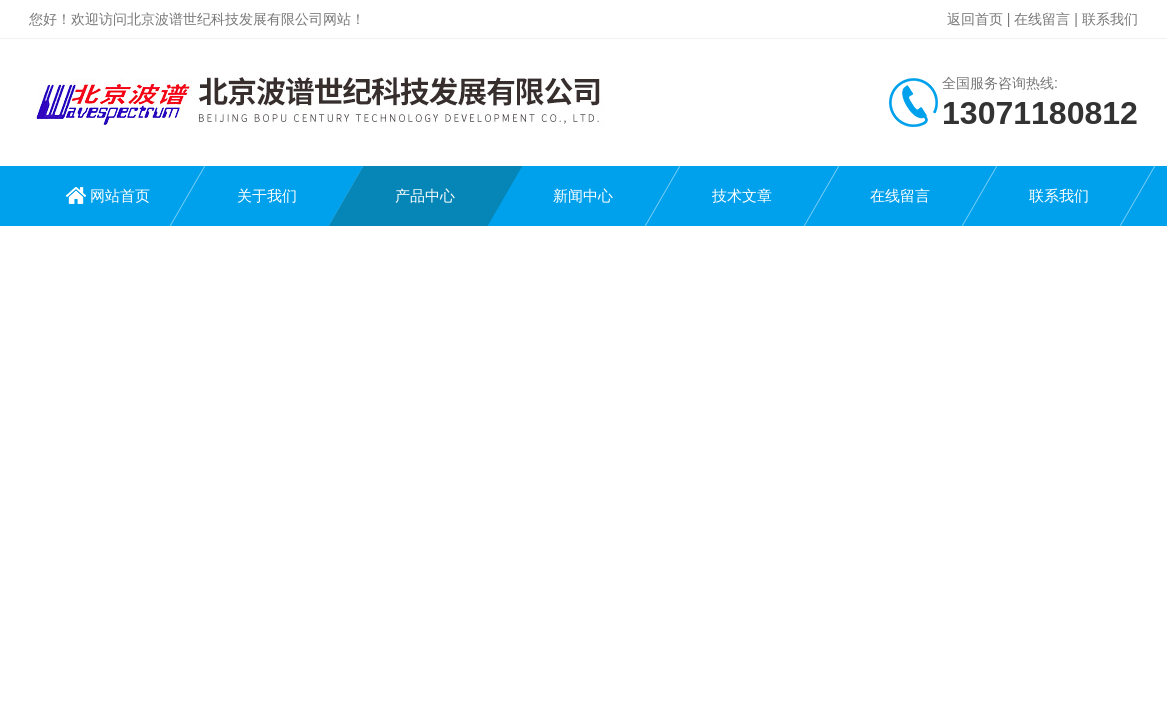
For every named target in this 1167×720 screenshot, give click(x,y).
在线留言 (1042, 19)
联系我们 (1110, 19)
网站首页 (120, 195)
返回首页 (975, 19)
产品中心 (425, 195)
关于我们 (267, 195)
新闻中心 (583, 195)
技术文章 (742, 195)
